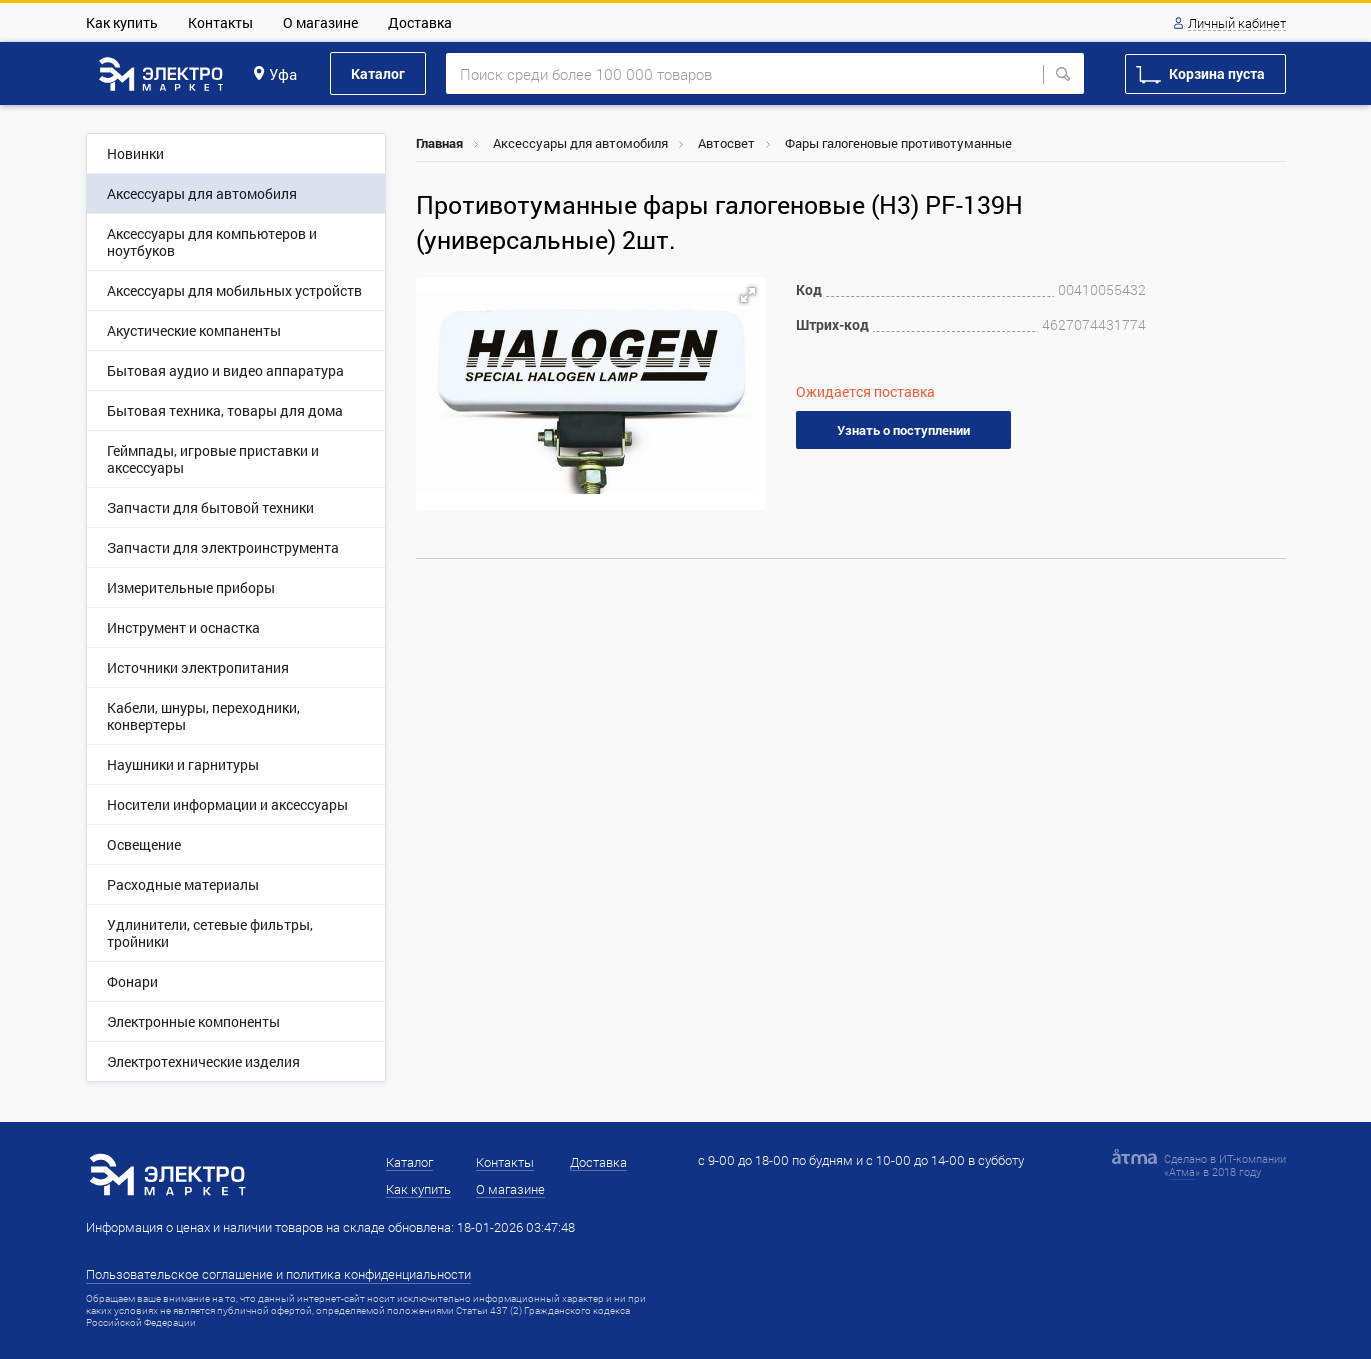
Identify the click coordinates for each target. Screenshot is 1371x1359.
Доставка (420, 22)
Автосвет (726, 143)
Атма (1182, 1171)
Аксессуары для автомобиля (580, 143)
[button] (748, 295)
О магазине (320, 22)
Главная (439, 143)
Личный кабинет (1237, 24)
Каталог (378, 73)
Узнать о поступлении (903, 430)
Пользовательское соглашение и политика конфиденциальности (278, 1274)
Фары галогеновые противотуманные (898, 143)
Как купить (122, 22)
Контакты (220, 22)
